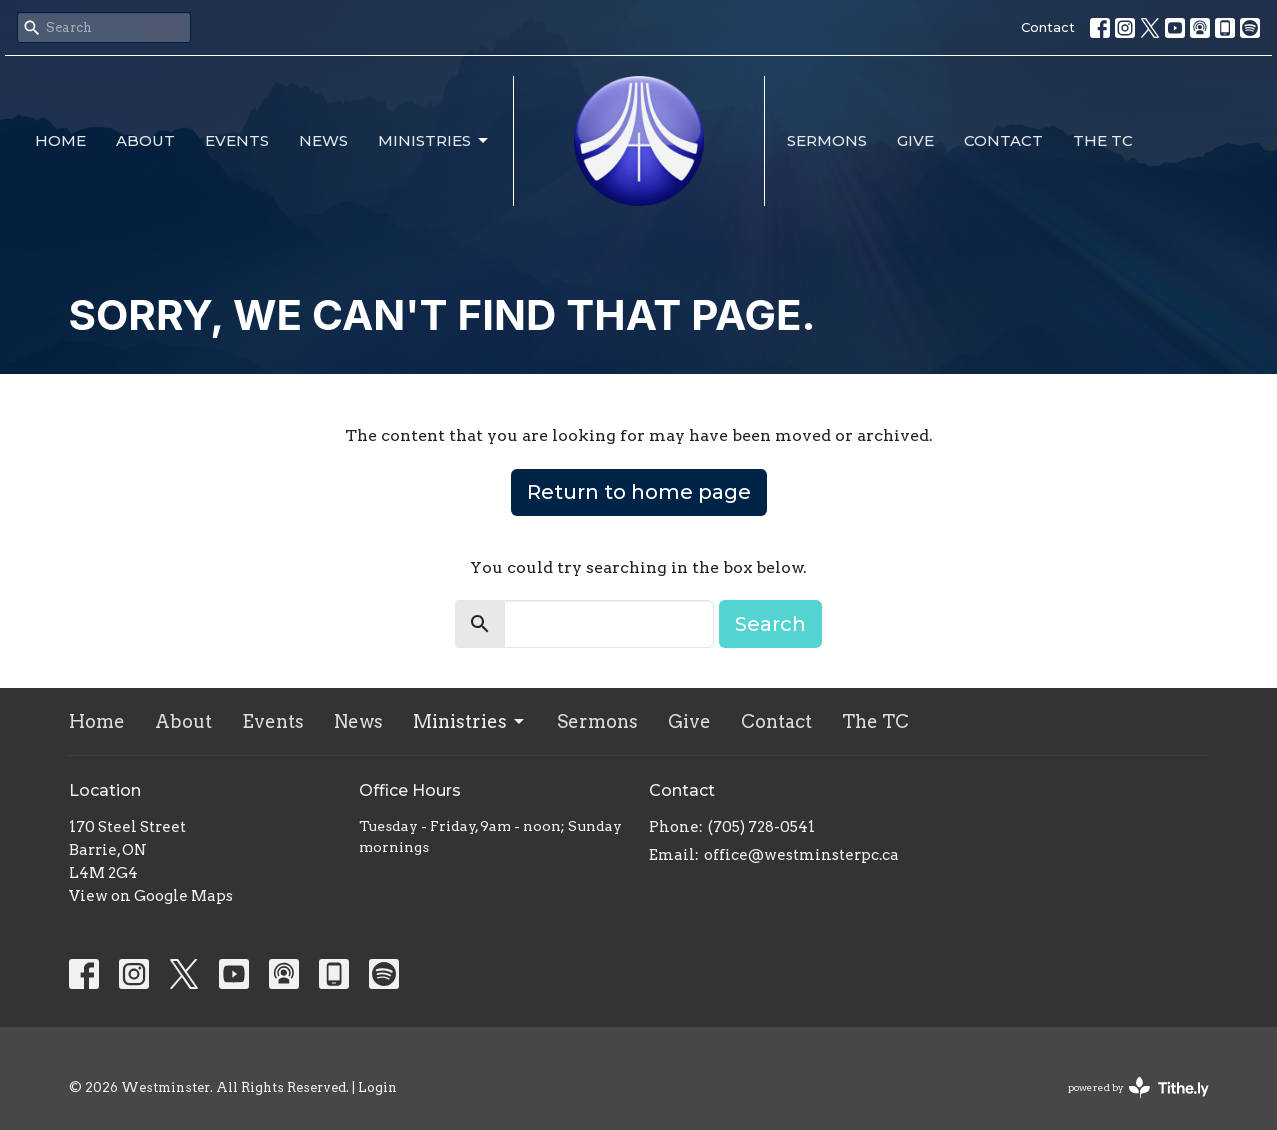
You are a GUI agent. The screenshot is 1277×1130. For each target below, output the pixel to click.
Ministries (434, 141)
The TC (1103, 140)
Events (237, 140)
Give (915, 140)
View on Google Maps (151, 896)
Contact (1048, 27)
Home (60, 140)
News (323, 140)
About (145, 140)
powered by (1138, 1087)
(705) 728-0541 (761, 827)
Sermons (827, 140)
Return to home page (639, 492)
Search (770, 624)
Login (377, 1087)
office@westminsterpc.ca (801, 855)
